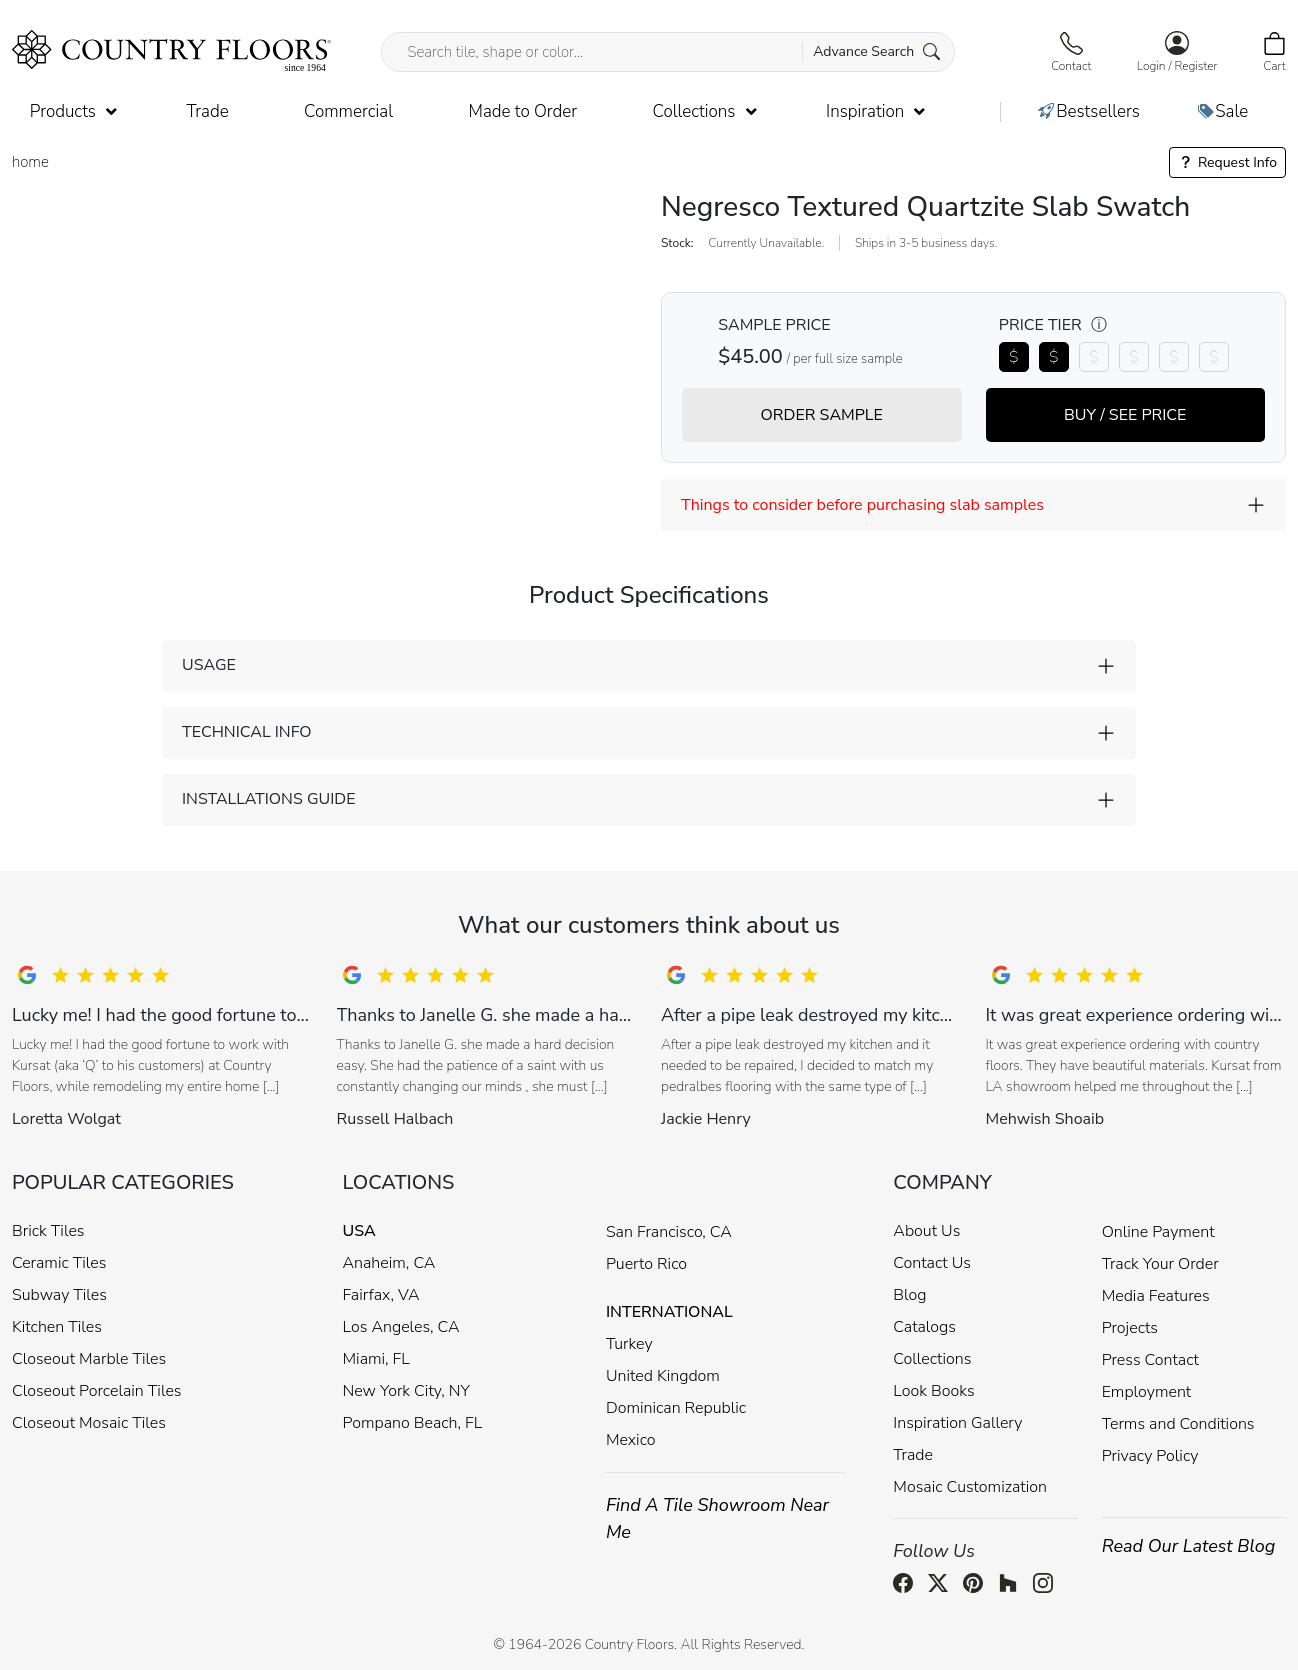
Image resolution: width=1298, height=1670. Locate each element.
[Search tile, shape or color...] (667, 52)
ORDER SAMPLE (822, 415)
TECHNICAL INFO (246, 732)
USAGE (209, 665)
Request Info (1227, 162)
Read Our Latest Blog (1189, 1546)
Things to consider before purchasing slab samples (862, 505)
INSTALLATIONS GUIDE (268, 799)
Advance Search (876, 51)
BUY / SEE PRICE (1125, 415)
